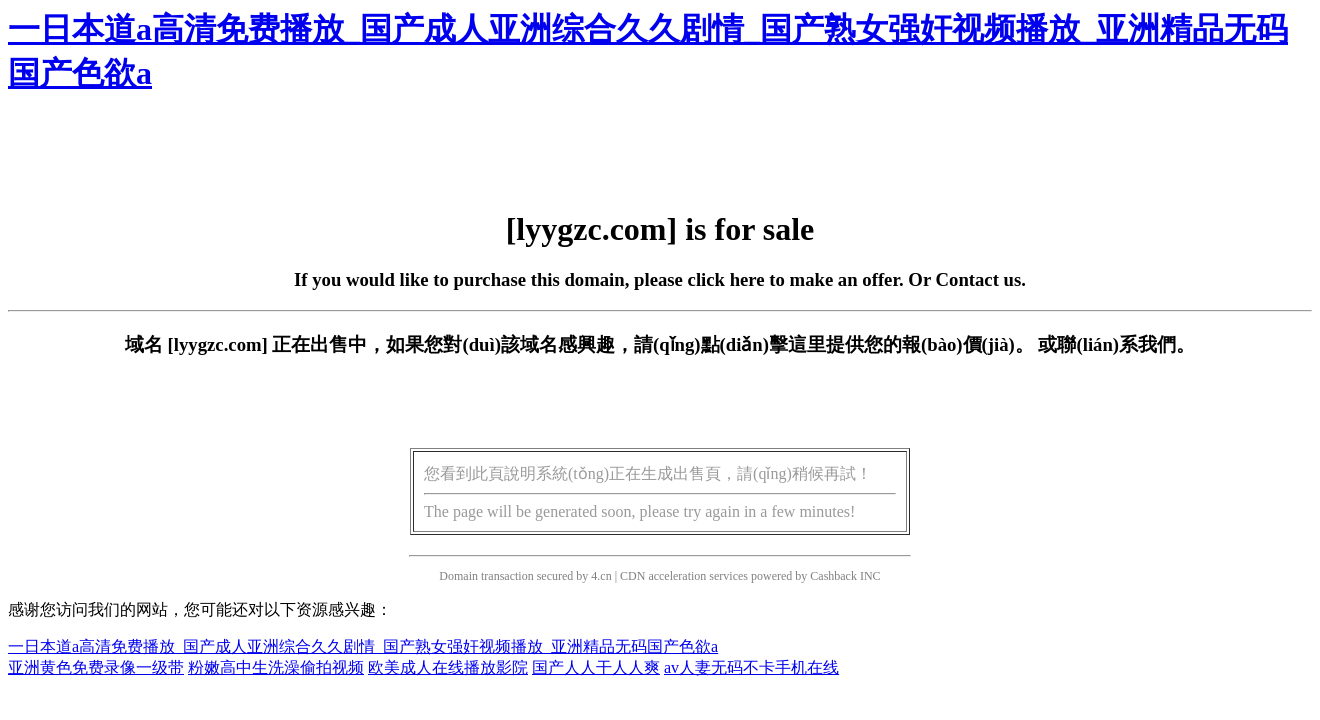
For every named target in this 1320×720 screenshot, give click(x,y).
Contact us (979, 279)
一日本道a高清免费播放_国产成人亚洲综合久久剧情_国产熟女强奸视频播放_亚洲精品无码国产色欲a (363, 646)
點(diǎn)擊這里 (763, 344)
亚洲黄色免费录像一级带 (96, 667)
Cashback (833, 576)
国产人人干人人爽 (596, 667)
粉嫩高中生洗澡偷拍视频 (276, 667)
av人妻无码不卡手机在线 (751, 667)
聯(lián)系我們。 (1126, 344)
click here (726, 279)
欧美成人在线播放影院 (448, 667)
